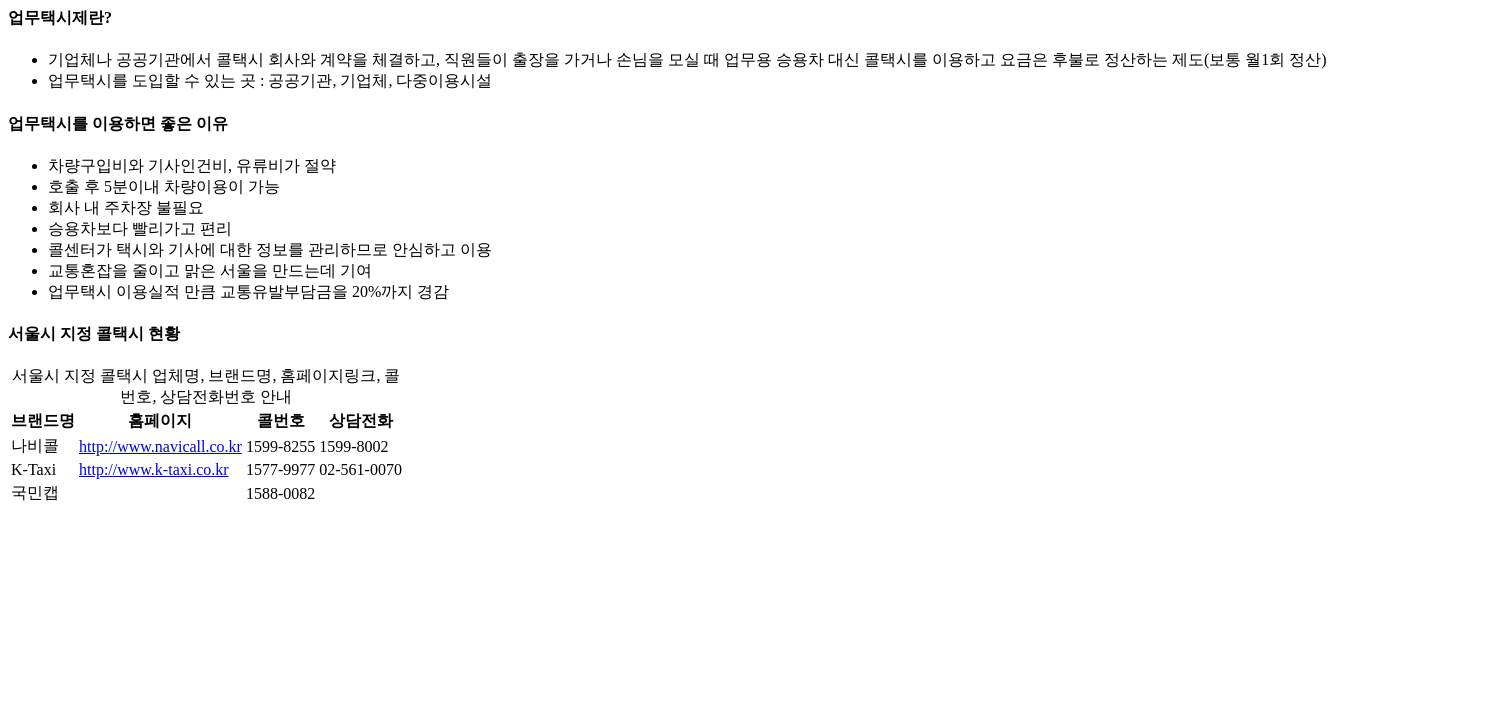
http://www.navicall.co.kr (160, 446)
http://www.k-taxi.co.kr (154, 469)
